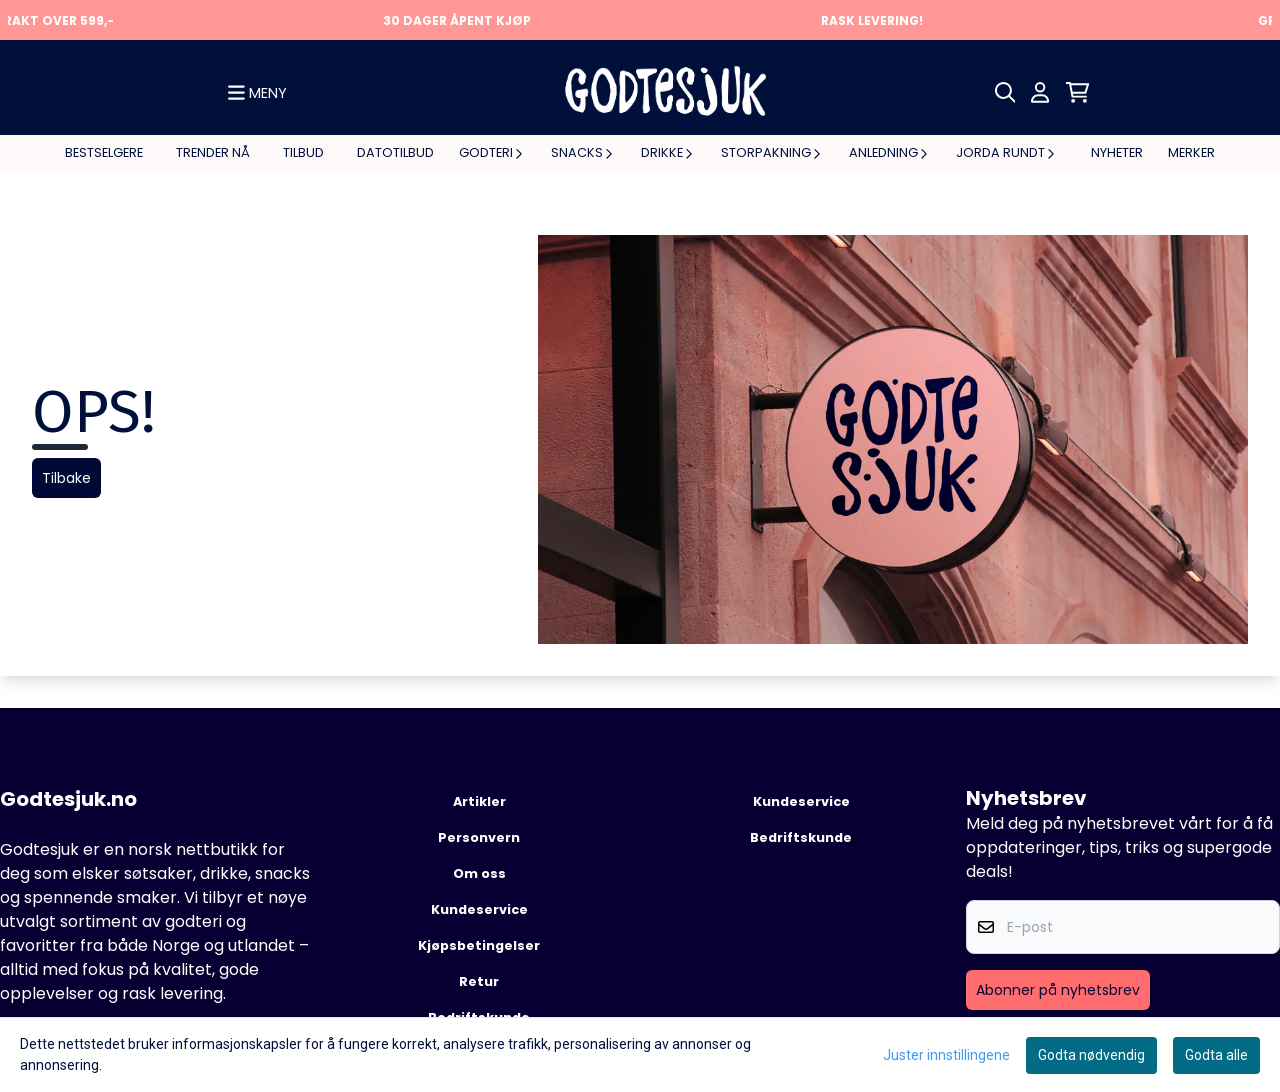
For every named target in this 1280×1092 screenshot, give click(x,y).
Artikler (479, 801)
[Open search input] (1005, 92)
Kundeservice (479, 909)
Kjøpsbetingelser (479, 945)
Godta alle (1216, 1055)
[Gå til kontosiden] (1040, 92)
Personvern (479, 837)
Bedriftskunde (801, 837)
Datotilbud (395, 152)
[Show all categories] (257, 93)
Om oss (479, 873)
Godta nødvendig (1091, 1055)
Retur (479, 981)
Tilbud (303, 152)
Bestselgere (104, 152)
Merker (1191, 152)
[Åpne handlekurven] (1077, 92)
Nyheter (1117, 152)
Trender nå (213, 152)
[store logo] (665, 92)
